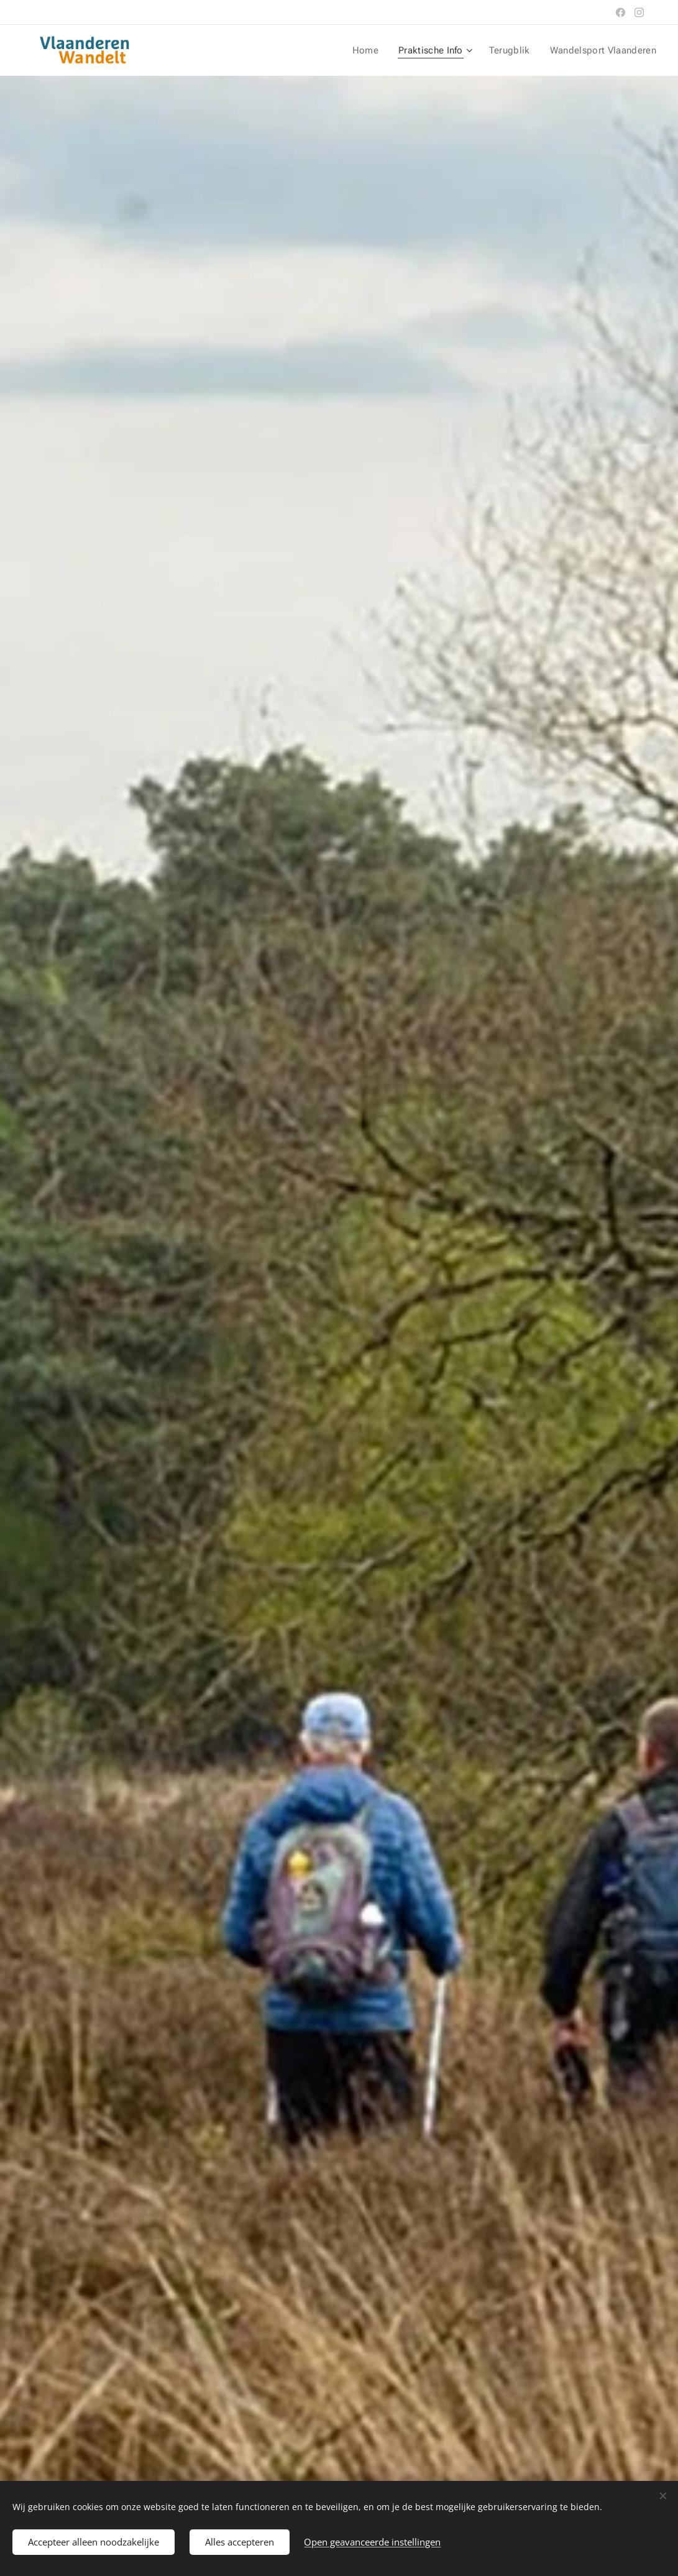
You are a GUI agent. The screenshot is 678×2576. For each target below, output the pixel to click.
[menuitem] (376, 50)
